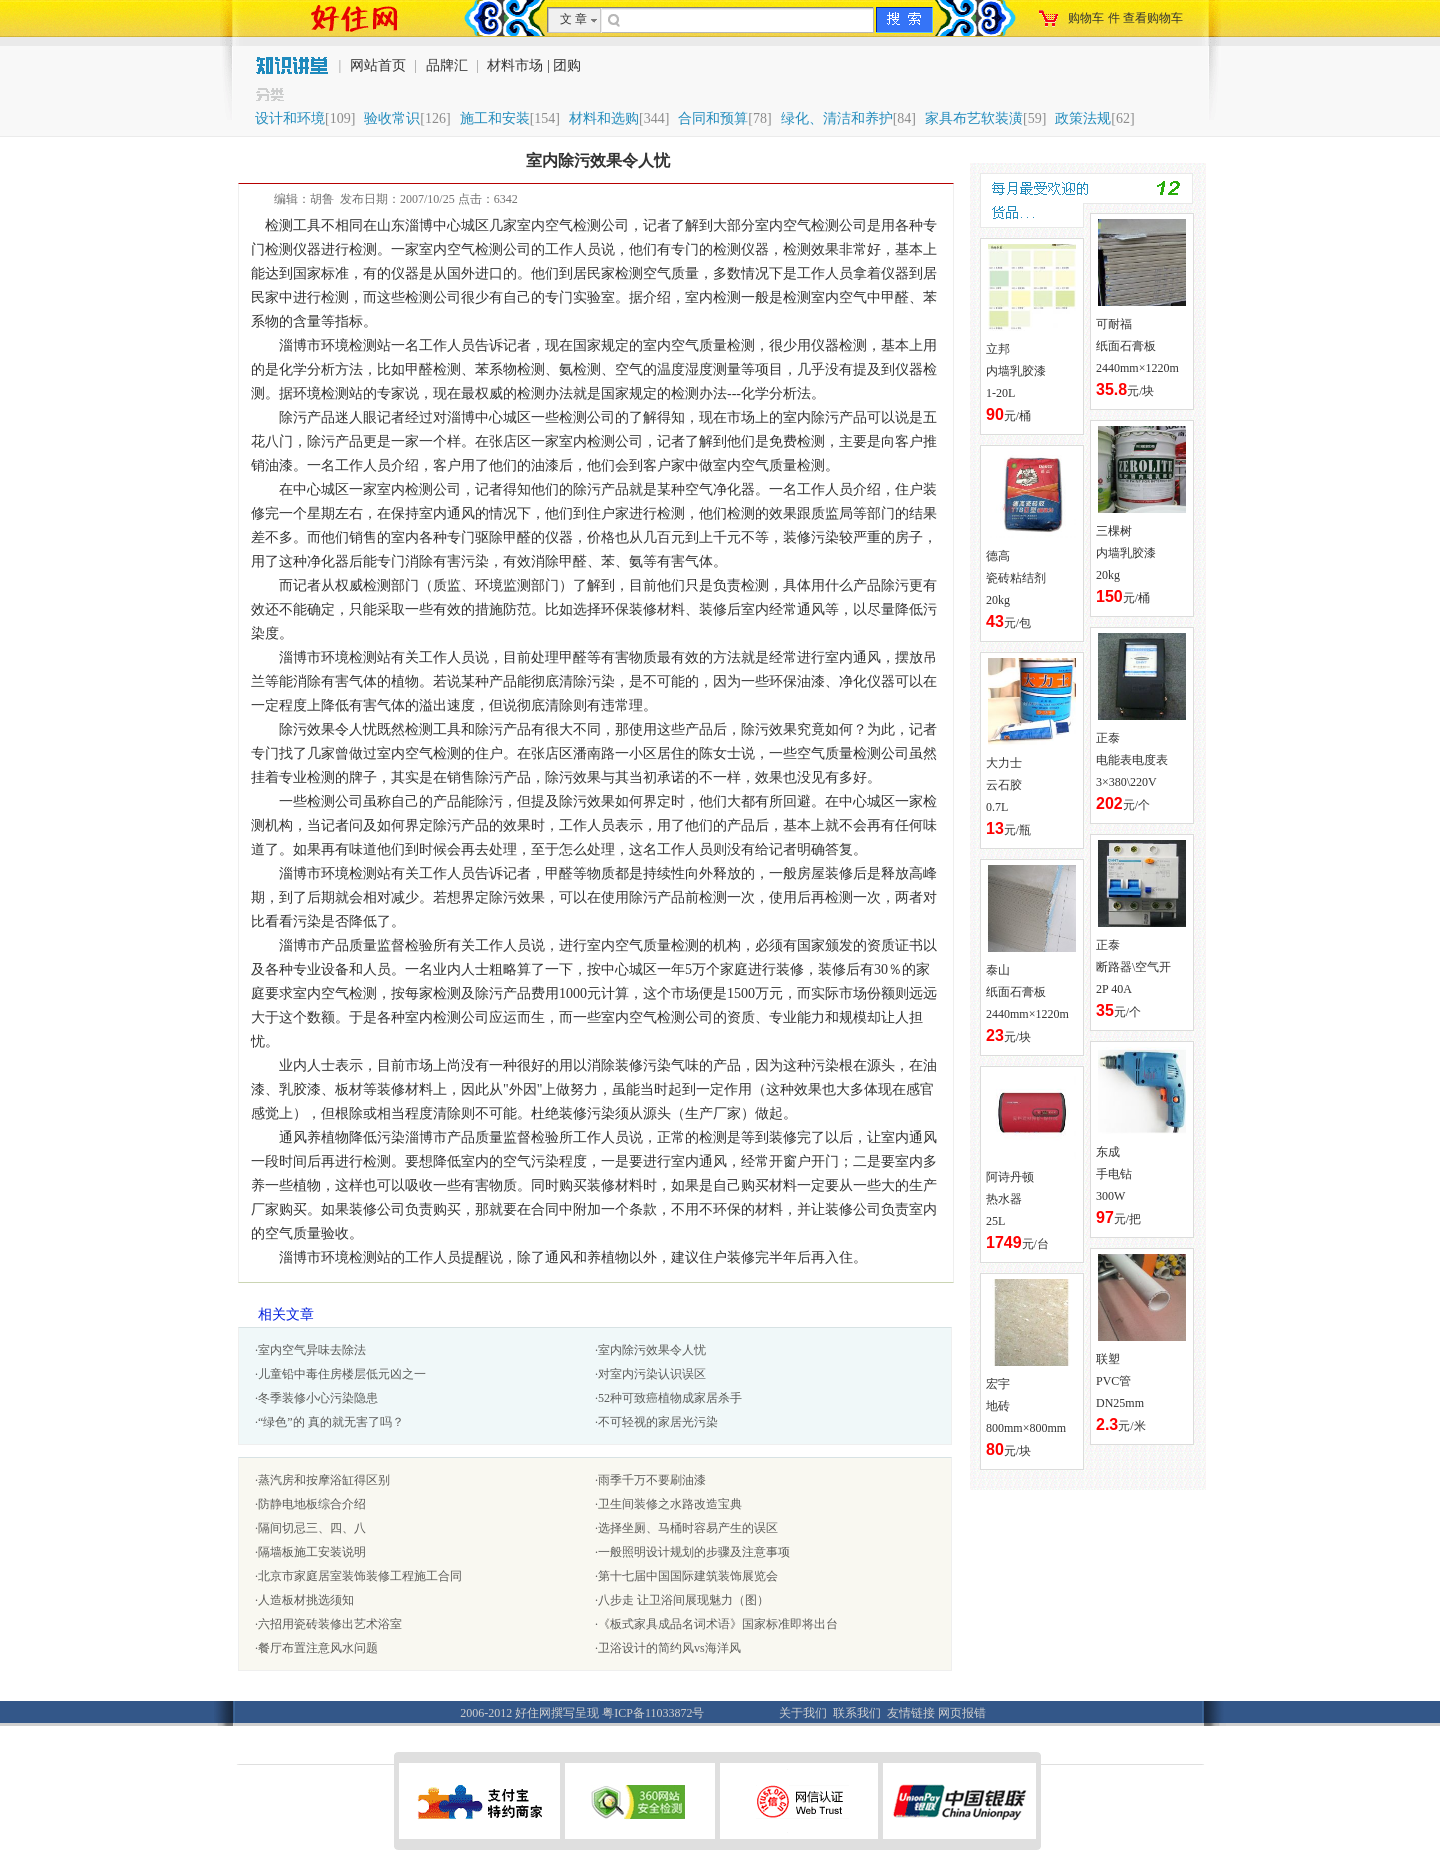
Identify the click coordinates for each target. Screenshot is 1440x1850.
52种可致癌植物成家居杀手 (670, 1398)
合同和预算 (713, 118)
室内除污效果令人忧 (652, 1350)
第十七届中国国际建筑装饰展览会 (688, 1576)
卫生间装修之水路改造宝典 (670, 1504)
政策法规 (1083, 118)
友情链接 (911, 1713)
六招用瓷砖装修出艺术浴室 (330, 1624)
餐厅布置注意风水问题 (318, 1648)
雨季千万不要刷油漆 (652, 1480)
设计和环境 (290, 118)
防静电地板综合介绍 (312, 1504)
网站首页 (380, 65)
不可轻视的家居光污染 (658, 1422)
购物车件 (1125, 18)
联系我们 (857, 1713)
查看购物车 (1153, 18)
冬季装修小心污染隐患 (318, 1398)
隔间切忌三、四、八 (312, 1528)
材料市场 (515, 65)
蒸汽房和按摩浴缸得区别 (324, 1480)
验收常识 (392, 118)
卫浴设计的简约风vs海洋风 (669, 1648)
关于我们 (803, 1713)
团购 (567, 65)
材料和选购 (604, 118)
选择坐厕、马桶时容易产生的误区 (688, 1528)
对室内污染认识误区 (652, 1374)
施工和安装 (495, 118)
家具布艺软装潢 (974, 118)
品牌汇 (447, 65)
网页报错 (962, 1713)
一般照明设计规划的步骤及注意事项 (694, 1552)
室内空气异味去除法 (312, 1350)
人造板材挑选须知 (306, 1600)
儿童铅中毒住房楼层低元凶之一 (342, 1374)
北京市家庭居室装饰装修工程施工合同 (360, 1576)
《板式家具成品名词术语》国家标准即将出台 (718, 1624)
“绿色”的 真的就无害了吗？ (331, 1422)
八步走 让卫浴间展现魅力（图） (683, 1600)
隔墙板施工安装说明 (312, 1552)
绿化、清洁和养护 (837, 118)
